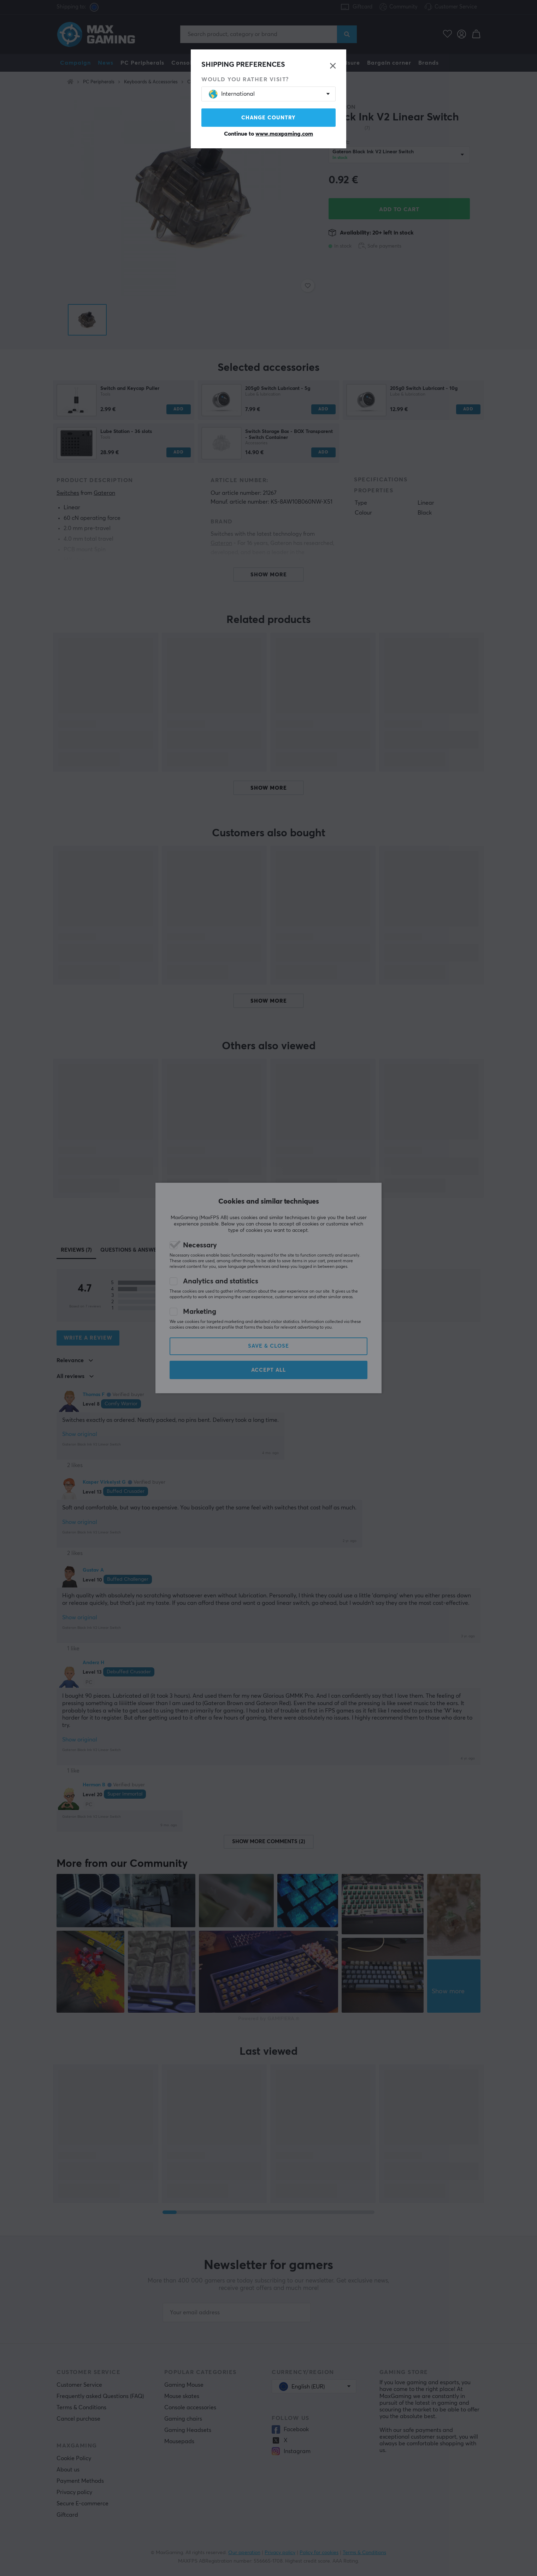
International (232, 94)
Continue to (268, 134)
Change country (268, 117)
